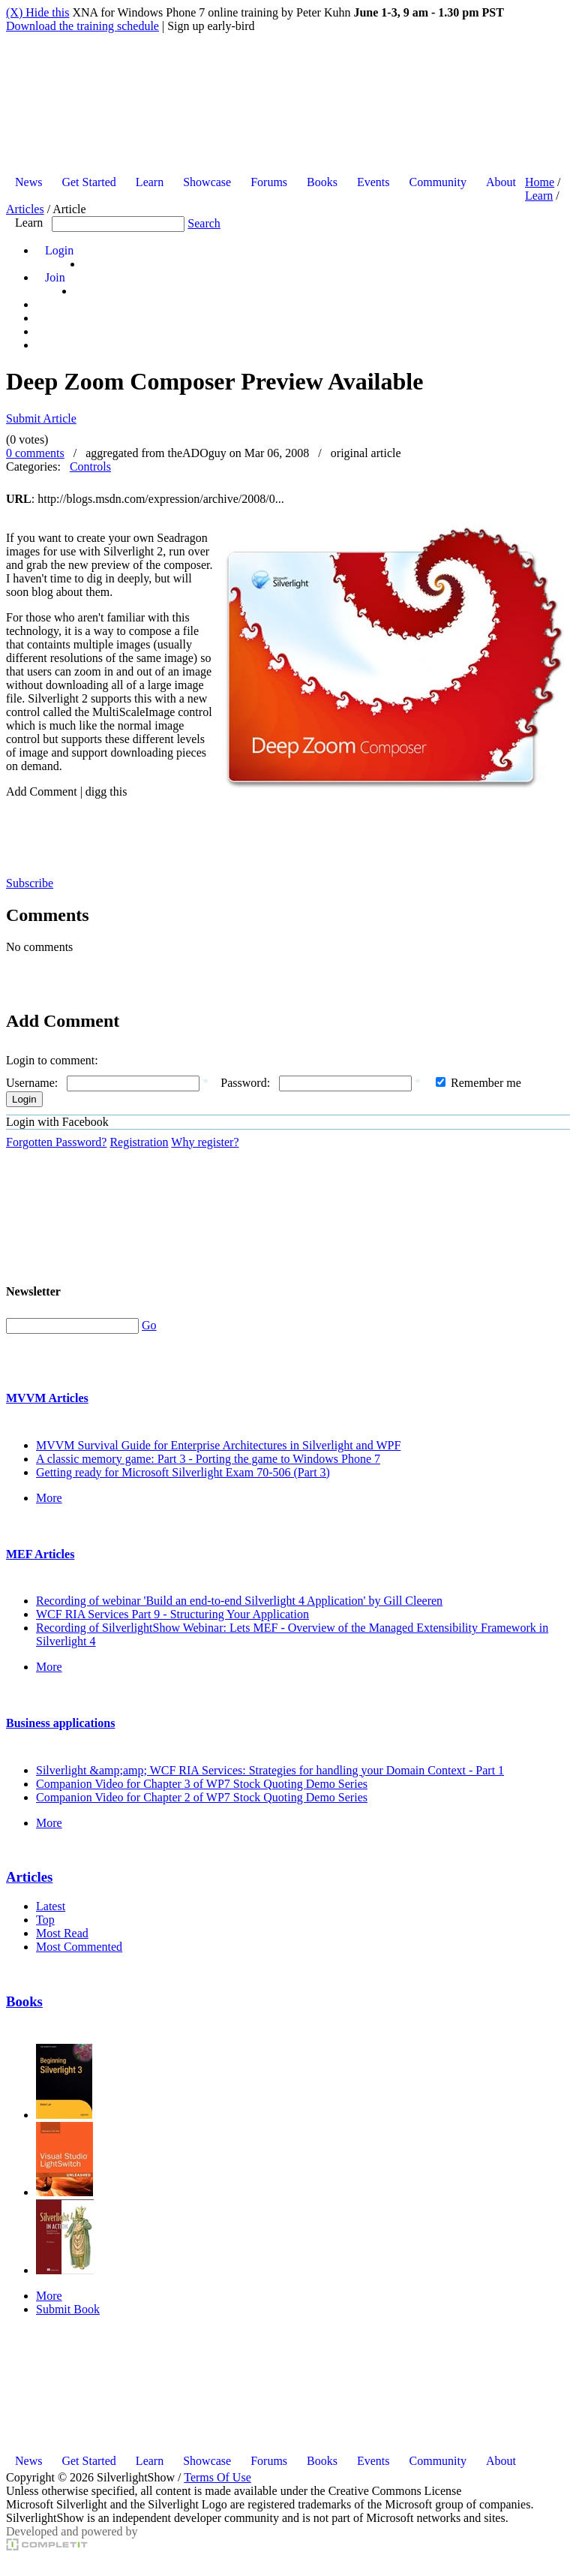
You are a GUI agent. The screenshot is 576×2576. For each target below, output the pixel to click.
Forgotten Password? (56, 1142)
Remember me (486, 1082)
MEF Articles (40, 1554)
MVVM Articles (47, 1398)
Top (45, 1919)
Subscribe (29, 883)
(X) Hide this (37, 12)
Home (539, 182)
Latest (50, 1906)
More (49, 1497)
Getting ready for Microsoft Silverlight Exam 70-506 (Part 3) (183, 1472)
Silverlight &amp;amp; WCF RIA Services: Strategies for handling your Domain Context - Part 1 (270, 1770)
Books (24, 2001)
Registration (139, 1142)
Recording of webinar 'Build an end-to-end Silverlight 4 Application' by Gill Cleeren (239, 1600)
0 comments (35, 453)
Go (149, 1325)
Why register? (204, 1142)
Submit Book (68, 2309)
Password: (245, 1082)
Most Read (62, 1933)
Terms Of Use (217, 2477)
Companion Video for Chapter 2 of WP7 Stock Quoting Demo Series (202, 1797)
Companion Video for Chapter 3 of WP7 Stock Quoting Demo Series (202, 1783)
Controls (90, 466)
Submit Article (41, 418)
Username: (32, 1082)
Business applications (60, 1723)
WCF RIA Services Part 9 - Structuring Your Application (172, 1614)
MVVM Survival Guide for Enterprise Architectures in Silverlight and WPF (218, 1445)
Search (204, 223)
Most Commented (79, 1946)
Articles (25, 209)
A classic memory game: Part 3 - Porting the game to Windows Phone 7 (208, 1458)
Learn (539, 195)
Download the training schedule (82, 26)
